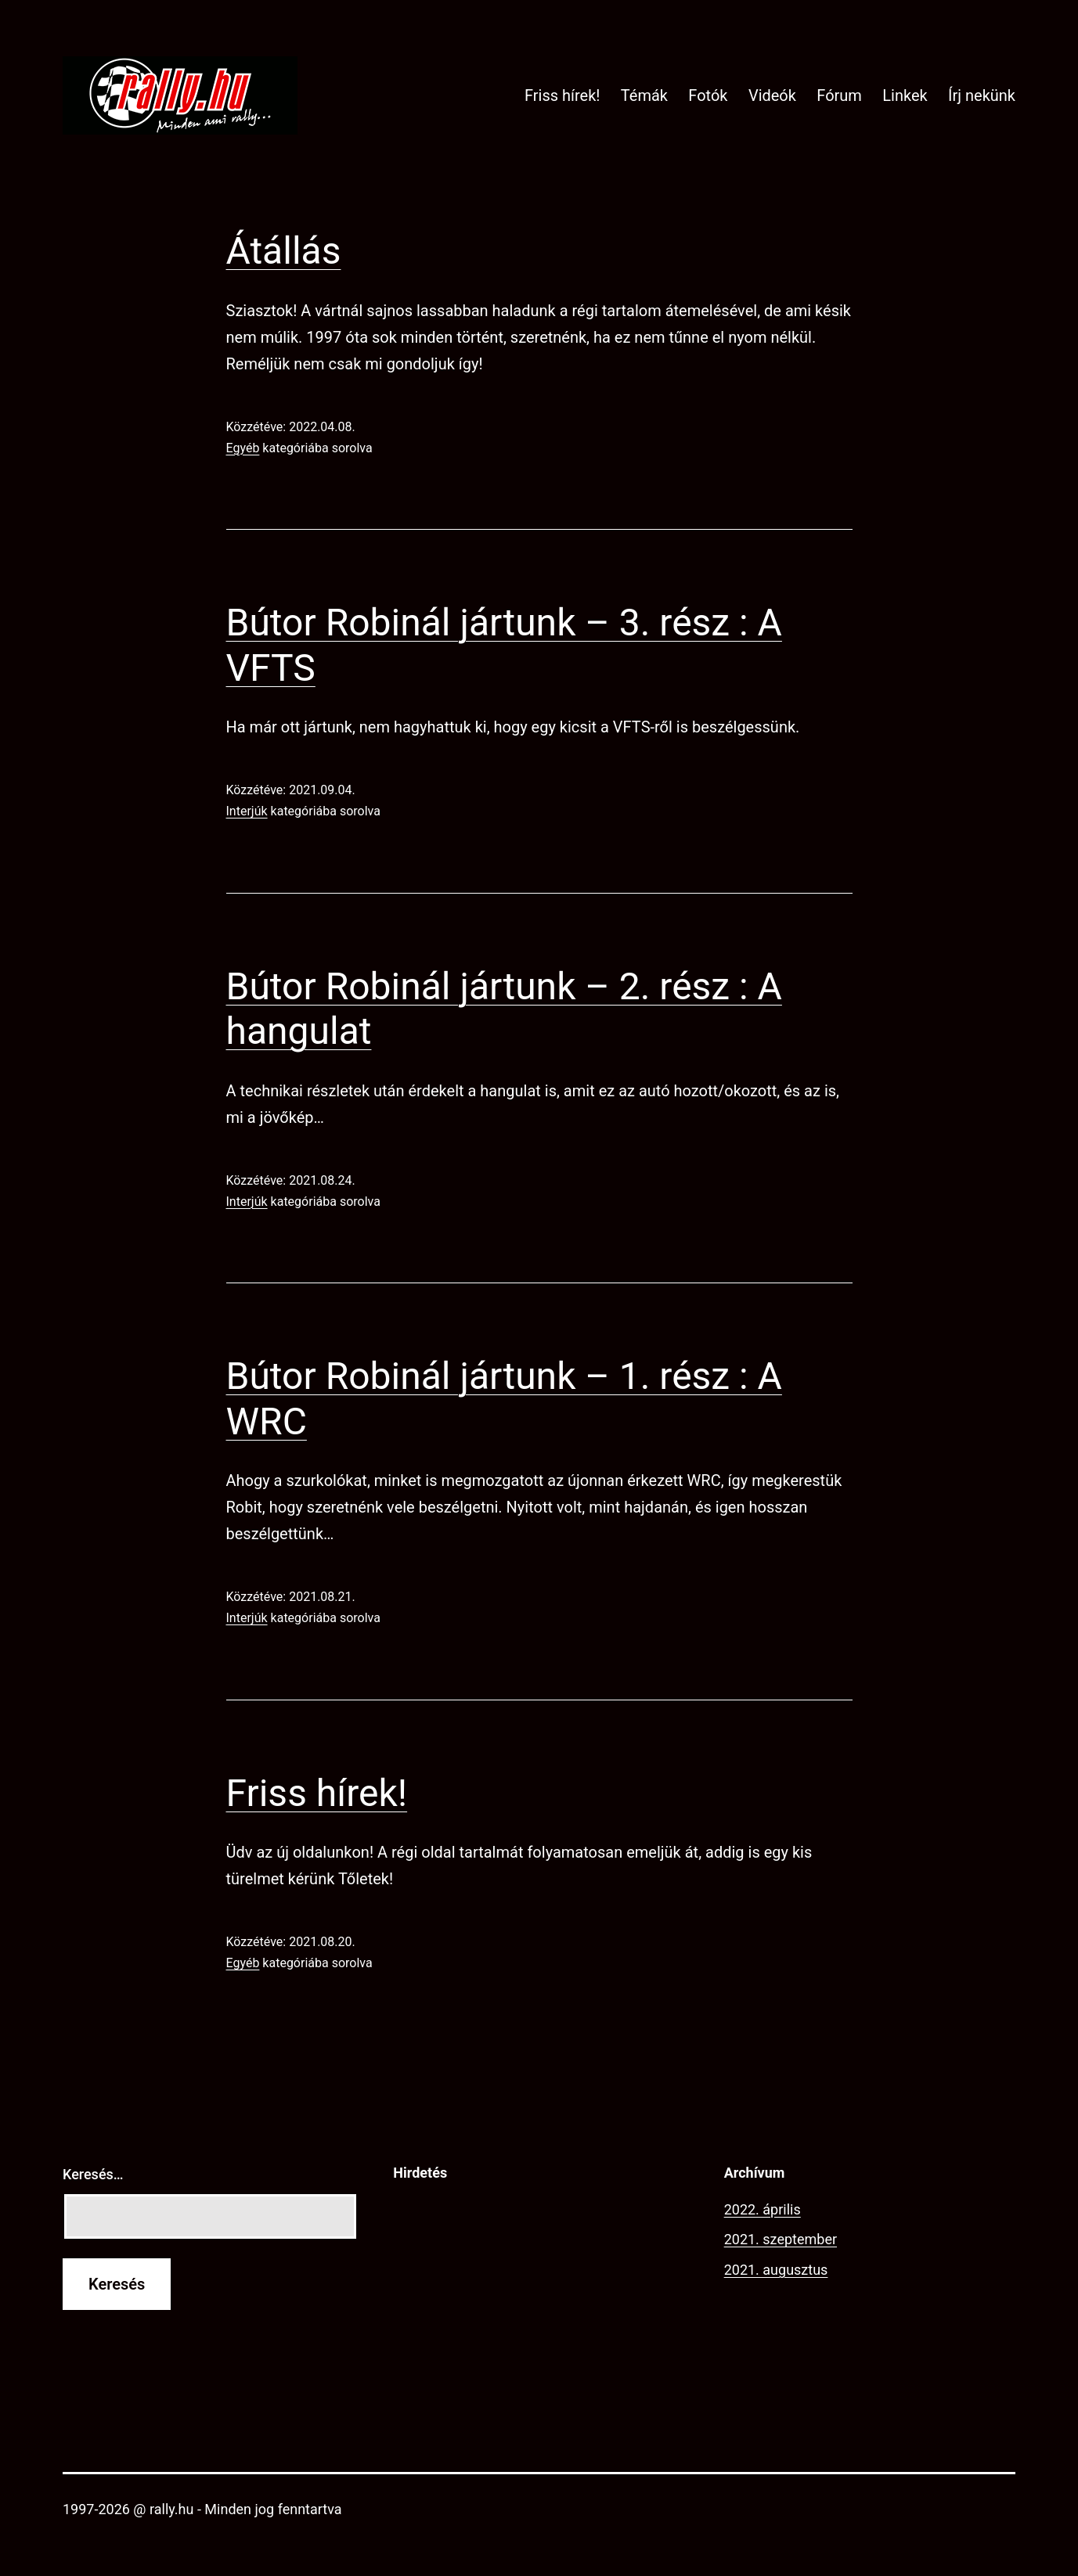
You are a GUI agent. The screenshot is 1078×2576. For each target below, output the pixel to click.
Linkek (904, 95)
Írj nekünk (981, 95)
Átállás (283, 250)
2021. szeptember (780, 2239)
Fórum (839, 95)
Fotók (707, 95)
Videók (772, 95)
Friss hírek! (562, 95)
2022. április (762, 2209)
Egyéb (243, 448)
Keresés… (93, 2174)
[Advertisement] (538, 2307)
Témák (644, 95)
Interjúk (247, 811)
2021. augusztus (776, 2269)
